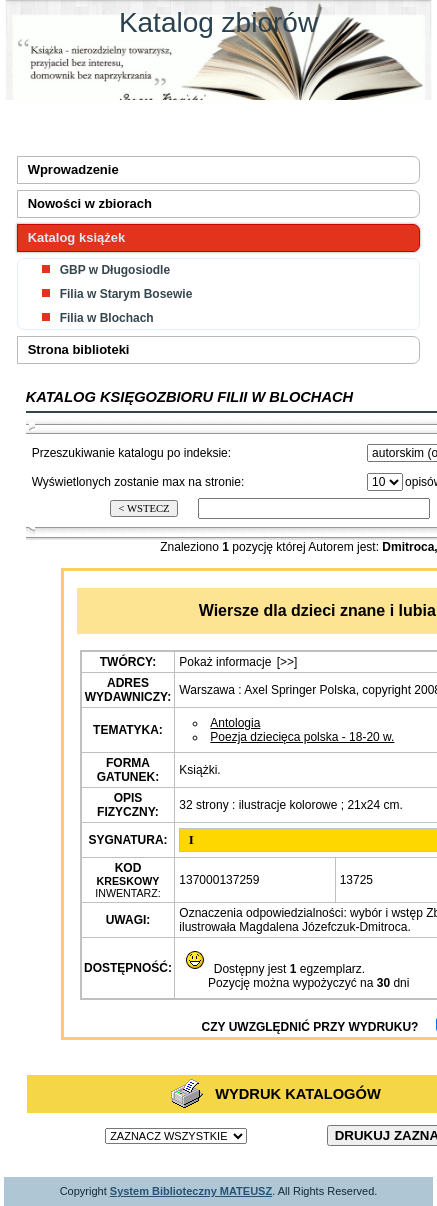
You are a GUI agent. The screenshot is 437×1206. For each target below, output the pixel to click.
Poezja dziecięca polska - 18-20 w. (302, 737)
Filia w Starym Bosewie (126, 294)
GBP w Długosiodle (115, 270)
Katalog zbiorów (218, 22)
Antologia (235, 723)
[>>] (287, 662)
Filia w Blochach (107, 318)
